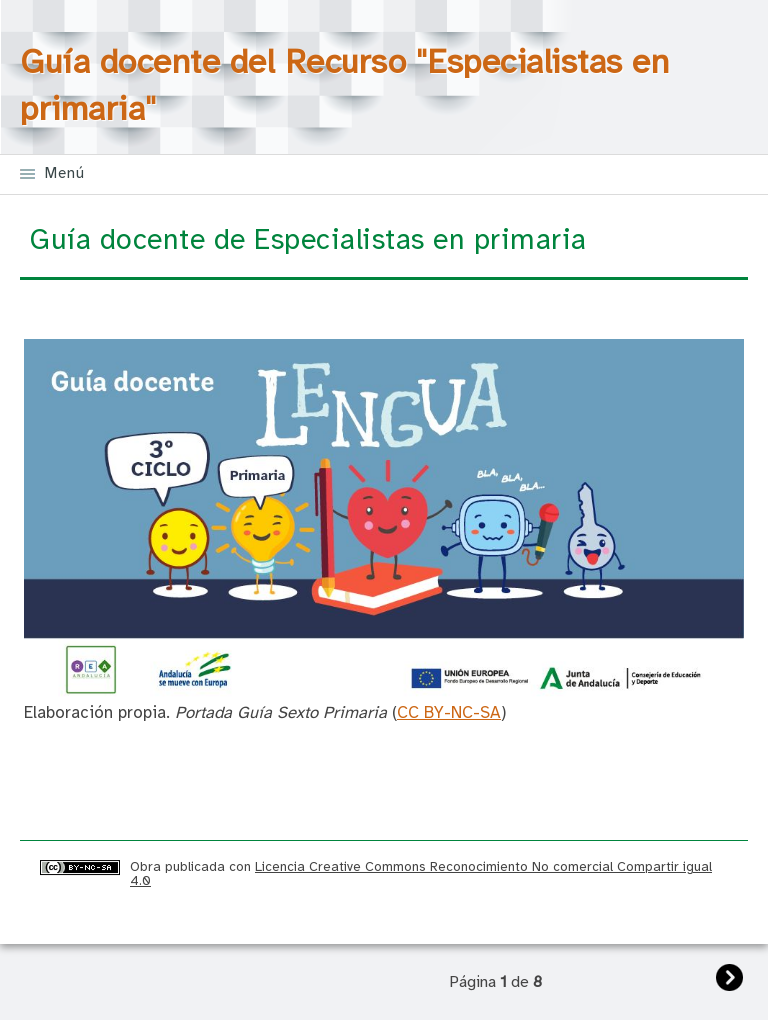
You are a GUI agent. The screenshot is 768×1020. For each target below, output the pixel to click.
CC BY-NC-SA (449, 713)
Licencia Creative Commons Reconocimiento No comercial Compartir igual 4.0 (421, 873)
